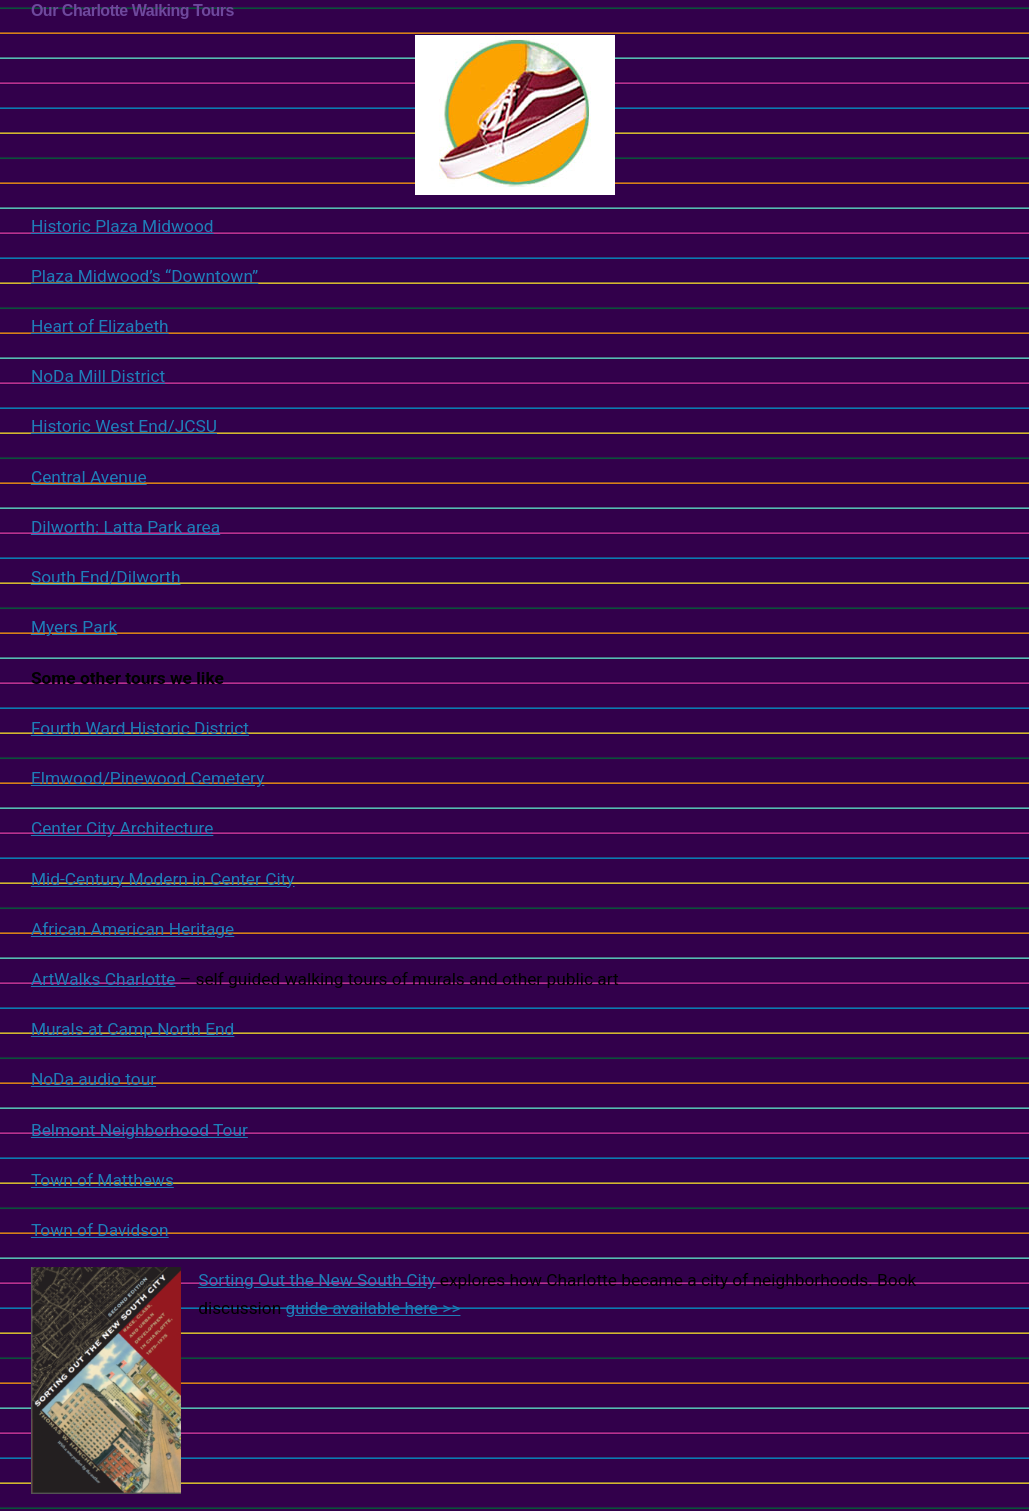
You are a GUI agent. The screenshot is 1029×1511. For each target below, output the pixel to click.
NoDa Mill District (98, 376)
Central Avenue (89, 477)
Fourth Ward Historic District (140, 728)
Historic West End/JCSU (124, 426)
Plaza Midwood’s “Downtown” (144, 276)
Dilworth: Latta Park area (125, 527)
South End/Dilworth (106, 577)
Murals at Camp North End (132, 1029)
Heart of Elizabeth (100, 326)
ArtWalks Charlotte (103, 979)
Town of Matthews (102, 1180)
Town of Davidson (100, 1230)
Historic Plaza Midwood (323, 135)
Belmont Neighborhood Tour (139, 1130)
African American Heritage (132, 929)
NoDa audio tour (93, 1079)
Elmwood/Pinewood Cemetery (147, 778)
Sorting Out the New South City (316, 1280)
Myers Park (74, 627)
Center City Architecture (122, 828)
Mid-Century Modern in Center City (163, 879)
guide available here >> (373, 1308)
